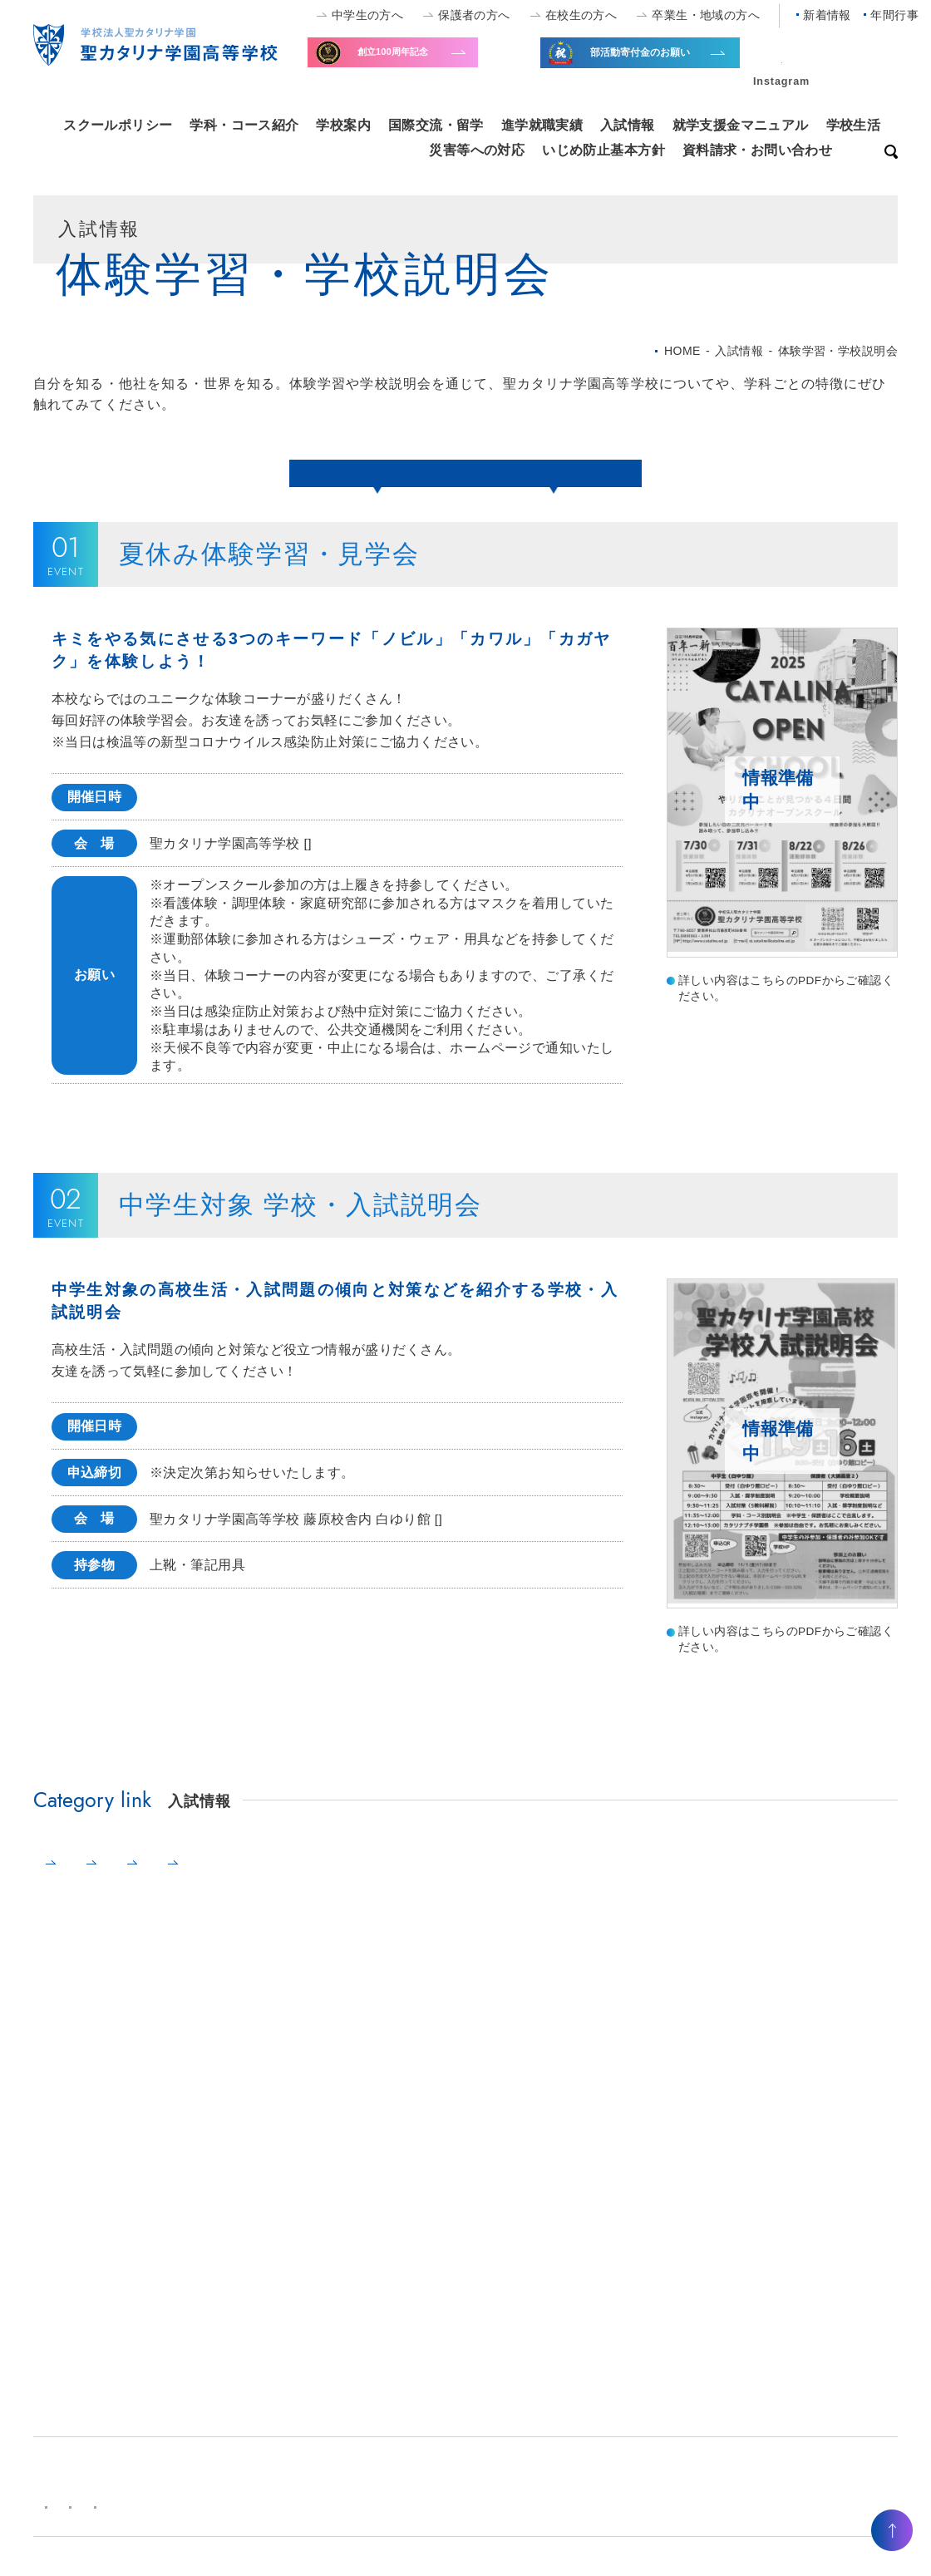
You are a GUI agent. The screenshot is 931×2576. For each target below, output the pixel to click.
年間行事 (894, 15)
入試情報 (627, 124)
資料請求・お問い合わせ (757, 149)
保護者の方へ (474, 15)
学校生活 (853, 124)
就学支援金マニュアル (740, 124)
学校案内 (343, 124)
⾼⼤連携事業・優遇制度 (614, 1881)
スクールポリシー (117, 124)
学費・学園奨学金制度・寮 (416, 1881)
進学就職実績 (542, 124)
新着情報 (827, 15)
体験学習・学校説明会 (130, 1881)
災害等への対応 (477, 149)
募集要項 (266, 1881)
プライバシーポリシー (304, 2524)
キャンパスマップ (171, 2524)
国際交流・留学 (436, 124)
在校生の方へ (581, 15)
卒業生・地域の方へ (706, 15)
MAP (322, 861)
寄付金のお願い (430, 61)
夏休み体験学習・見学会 (375, 472)
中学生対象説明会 (556, 472)
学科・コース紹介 (244, 124)
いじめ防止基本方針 (603, 149)
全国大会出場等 (663, 63)
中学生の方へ (368, 15)
